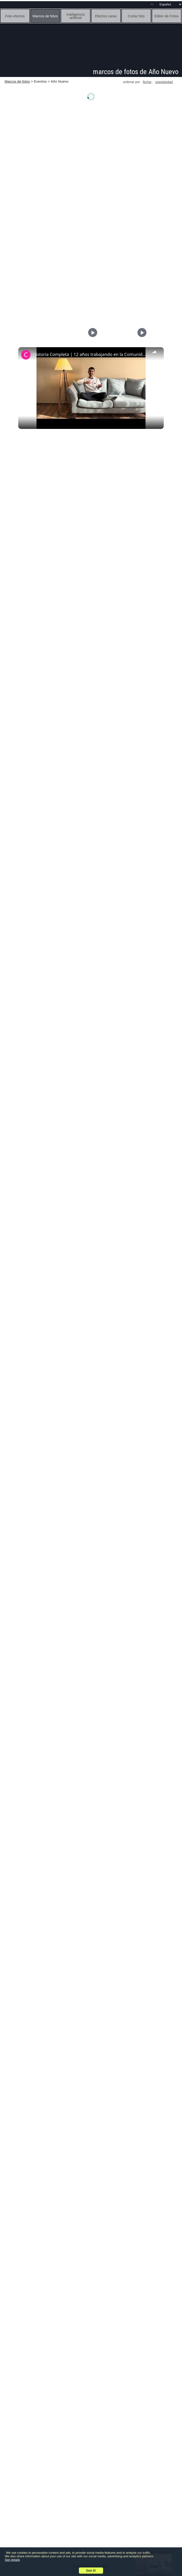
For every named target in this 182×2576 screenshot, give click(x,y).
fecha (147, 82)
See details (12, 2560)
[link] (26, 355)
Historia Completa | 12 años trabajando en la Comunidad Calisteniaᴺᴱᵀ (90, 354)
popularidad (164, 82)
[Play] (141, 332)
